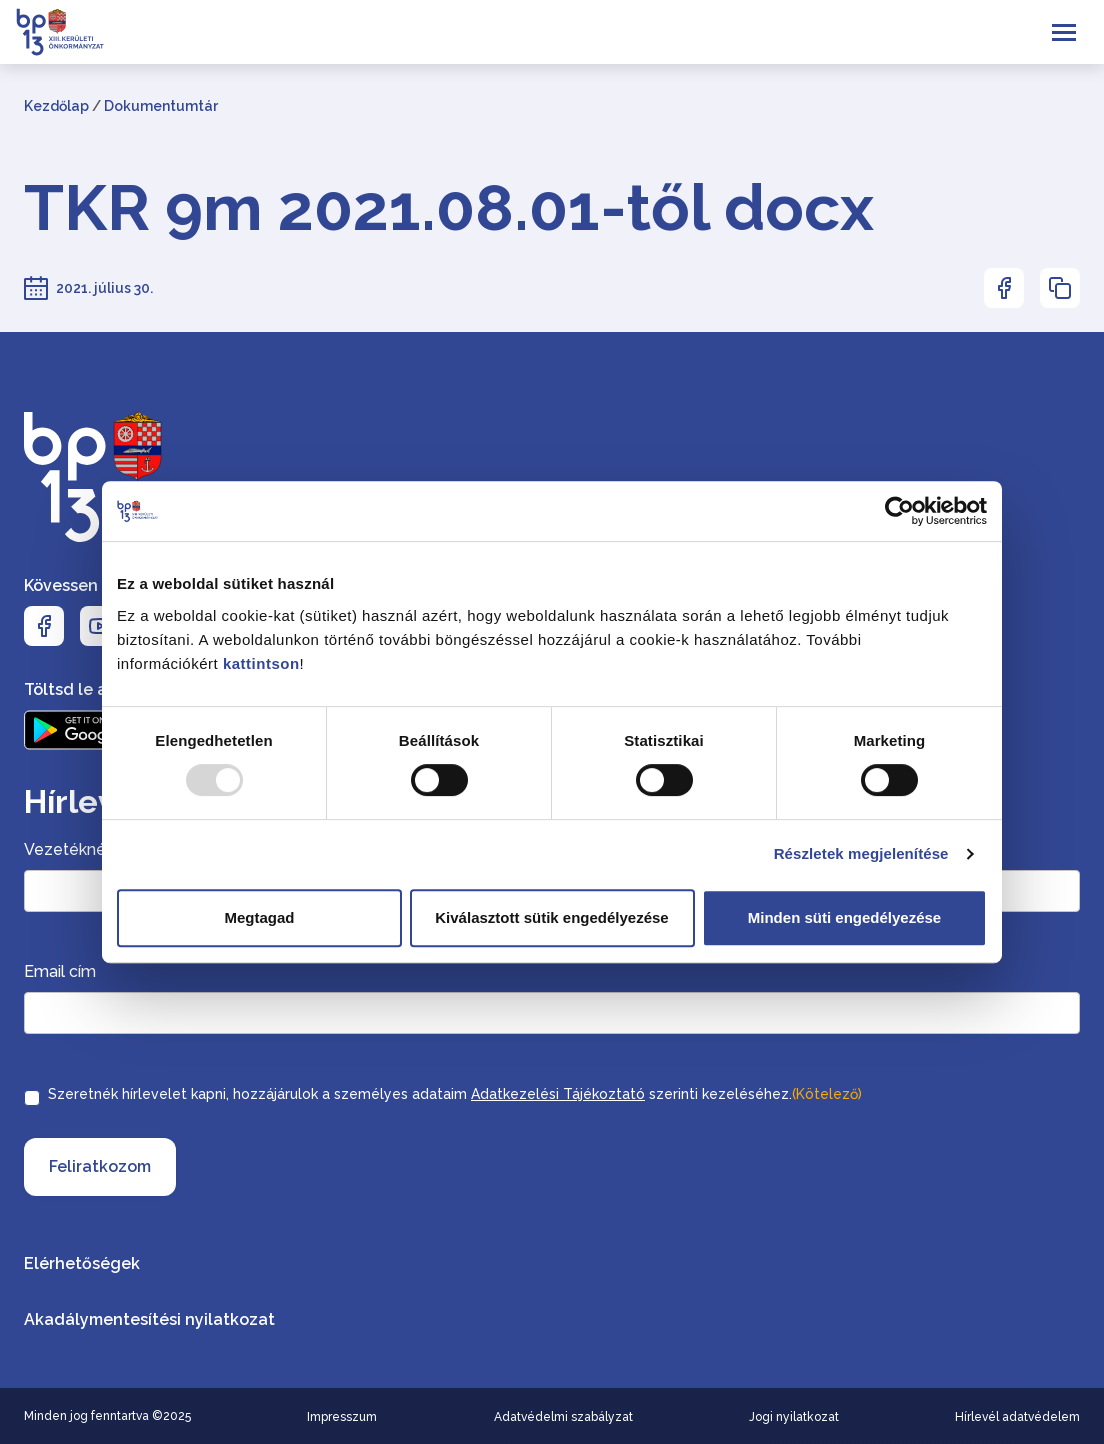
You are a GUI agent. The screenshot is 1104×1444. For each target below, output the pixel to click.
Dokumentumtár (161, 106)
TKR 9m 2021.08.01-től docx (449, 208)
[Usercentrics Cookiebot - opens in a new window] (899, 511)
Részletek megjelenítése (861, 853)
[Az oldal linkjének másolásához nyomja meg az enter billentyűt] (1060, 288)
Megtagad (259, 917)
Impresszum (342, 1417)
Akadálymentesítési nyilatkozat (149, 1319)
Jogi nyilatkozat (794, 1417)
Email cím (60, 971)
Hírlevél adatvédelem (1017, 1417)
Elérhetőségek (82, 1263)
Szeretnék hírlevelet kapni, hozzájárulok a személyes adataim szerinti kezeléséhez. (455, 1094)
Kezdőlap (56, 106)
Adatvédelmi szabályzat (563, 1417)
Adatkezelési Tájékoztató (558, 1094)
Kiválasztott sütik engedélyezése (551, 917)
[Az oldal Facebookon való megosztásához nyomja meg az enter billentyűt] (1004, 288)
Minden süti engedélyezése (844, 917)
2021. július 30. (104, 288)
